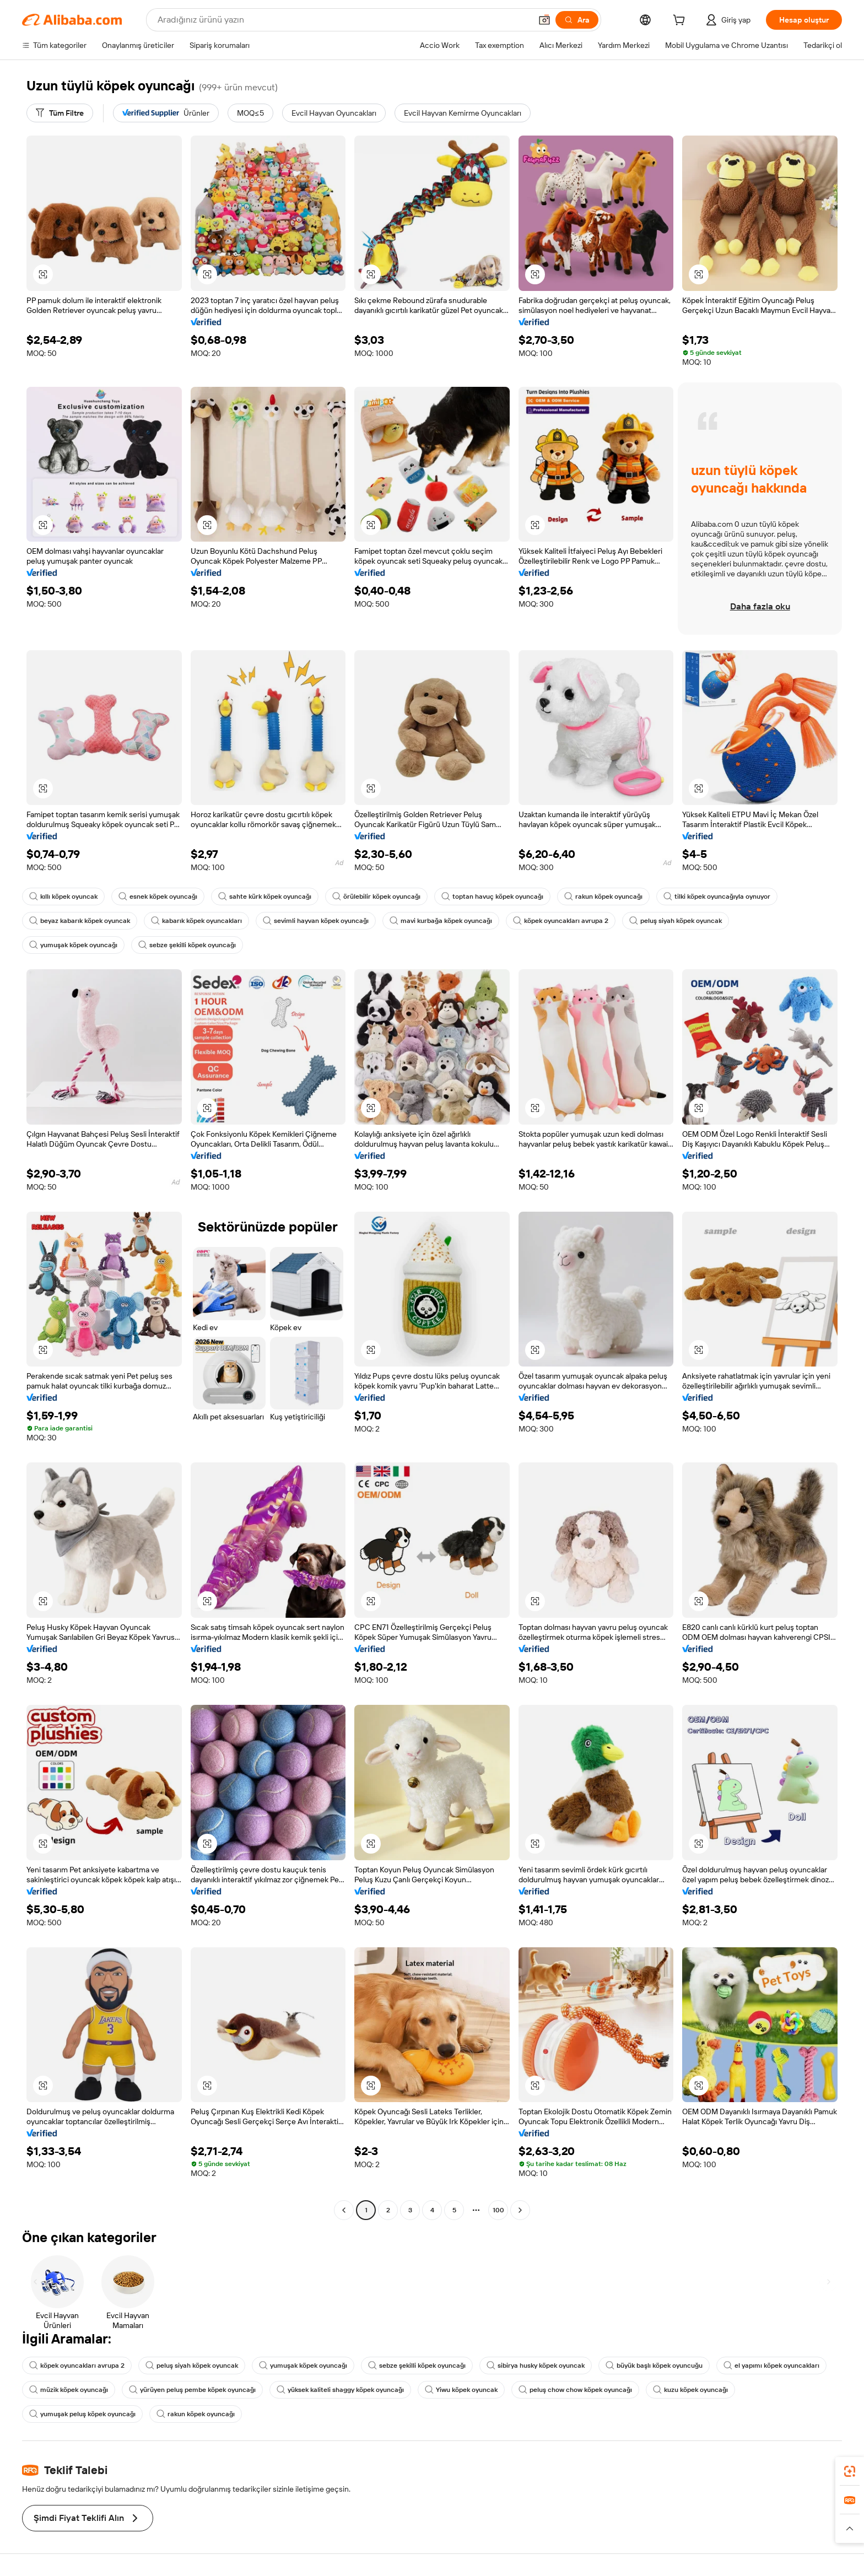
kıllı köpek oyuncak (63, 896)
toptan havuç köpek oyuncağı (492, 896)
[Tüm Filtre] (59, 113)
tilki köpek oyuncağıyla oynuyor (716, 896)
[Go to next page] (520, 2210)
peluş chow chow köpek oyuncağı (575, 2389)
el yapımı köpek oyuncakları (771, 2365)
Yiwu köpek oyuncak (461, 2389)
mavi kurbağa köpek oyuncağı (441, 920)
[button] (544, 19)
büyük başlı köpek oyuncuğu (654, 2365)
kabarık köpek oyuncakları (196, 920)
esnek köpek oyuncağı (157, 896)
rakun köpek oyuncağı (603, 896)
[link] (849, 2471)
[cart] (681, 21)
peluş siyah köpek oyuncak (675, 920)
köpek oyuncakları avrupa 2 (560, 920)
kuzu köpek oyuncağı (690, 2389)
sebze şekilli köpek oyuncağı (187, 945)
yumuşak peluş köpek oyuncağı (82, 2414)
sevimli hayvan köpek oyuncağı (316, 920)
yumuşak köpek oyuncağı (73, 945)
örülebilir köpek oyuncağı (376, 896)
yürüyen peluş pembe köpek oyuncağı (192, 2389)
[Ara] (576, 20)
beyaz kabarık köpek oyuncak (79, 920)
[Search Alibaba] (343, 20)
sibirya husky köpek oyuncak (536, 2365)
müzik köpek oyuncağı (68, 2389)
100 (498, 2210)
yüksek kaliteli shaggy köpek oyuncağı (340, 2389)
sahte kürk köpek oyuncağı (264, 896)
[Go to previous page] (344, 2210)
